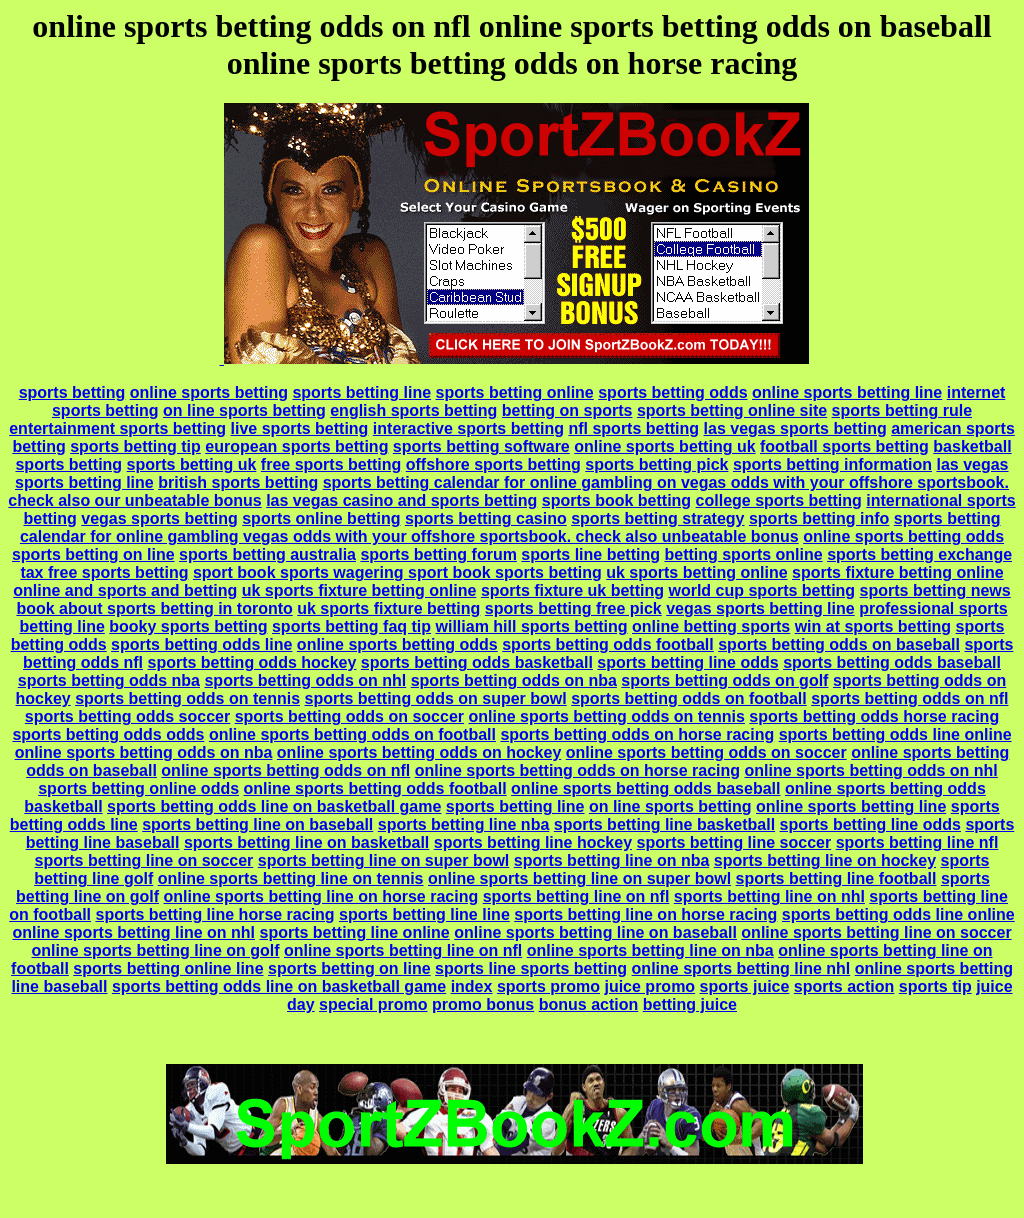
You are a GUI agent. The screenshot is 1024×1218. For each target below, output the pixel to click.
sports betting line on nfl (576, 896)
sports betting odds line (201, 644)
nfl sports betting (633, 428)
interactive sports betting (468, 428)
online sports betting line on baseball (595, 932)
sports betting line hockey (533, 842)
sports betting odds (672, 392)
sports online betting (321, 518)
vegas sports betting (159, 518)
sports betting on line (93, 554)
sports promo (548, 986)
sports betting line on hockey (825, 860)
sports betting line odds (687, 662)
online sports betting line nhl (741, 968)
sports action (844, 986)
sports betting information (832, 464)
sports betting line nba (464, 824)
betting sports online (743, 554)
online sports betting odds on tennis (606, 716)
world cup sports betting (761, 590)
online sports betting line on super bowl (579, 878)
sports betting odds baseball (892, 662)
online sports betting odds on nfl (285, 770)
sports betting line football (836, 878)
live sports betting (300, 428)
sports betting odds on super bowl (435, 698)
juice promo (649, 986)
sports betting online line (168, 968)
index (472, 986)
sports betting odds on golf (724, 680)
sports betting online (515, 392)
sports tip (935, 986)
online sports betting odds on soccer (706, 752)
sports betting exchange (919, 554)
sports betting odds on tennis (187, 698)
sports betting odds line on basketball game (274, 806)
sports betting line (361, 392)
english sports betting (413, 410)
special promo (373, 1004)
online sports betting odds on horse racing (577, 770)
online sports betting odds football (375, 788)
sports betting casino (486, 518)
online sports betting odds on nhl (870, 770)
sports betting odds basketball (477, 662)
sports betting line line (424, 914)
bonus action (589, 1004)
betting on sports (567, 410)
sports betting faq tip (351, 626)
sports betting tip (135, 446)
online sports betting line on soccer (876, 932)
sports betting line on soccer (144, 860)
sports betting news (935, 590)
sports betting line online (355, 932)
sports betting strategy (657, 518)
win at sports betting (873, 626)
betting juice (690, 1004)
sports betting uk (192, 464)
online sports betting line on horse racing (321, 896)
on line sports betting (244, 410)
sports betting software (481, 446)
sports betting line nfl (917, 842)
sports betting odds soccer (127, 716)
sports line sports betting (531, 968)
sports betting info (819, 518)
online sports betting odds (903, 536)
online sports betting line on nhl (133, 932)
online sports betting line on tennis (291, 878)
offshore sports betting (493, 464)
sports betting (72, 392)
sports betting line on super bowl (384, 860)
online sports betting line (847, 392)
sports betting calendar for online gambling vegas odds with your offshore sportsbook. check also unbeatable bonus (510, 527)
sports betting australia (267, 554)
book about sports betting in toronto (154, 608)
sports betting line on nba (612, 860)
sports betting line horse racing (214, 914)
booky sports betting (188, 626)
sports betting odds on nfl (909, 698)
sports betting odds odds (108, 734)
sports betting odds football (608, 644)
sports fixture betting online (898, 572)
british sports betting (238, 482)
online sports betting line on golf (156, 950)
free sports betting (331, 464)
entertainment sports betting (117, 428)
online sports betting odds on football (352, 734)
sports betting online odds (138, 788)
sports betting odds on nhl (305, 680)
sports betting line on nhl (769, 896)
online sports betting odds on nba (144, 752)
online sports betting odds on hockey (419, 752)
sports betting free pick (573, 608)
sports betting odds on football (689, 698)
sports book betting (616, 500)
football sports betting (844, 446)
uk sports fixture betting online (359, 590)
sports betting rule (902, 410)
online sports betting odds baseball (645, 788)
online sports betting (209, 392)
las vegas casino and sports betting (401, 500)
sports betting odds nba (109, 680)
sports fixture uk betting (572, 590)
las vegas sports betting (795, 428)
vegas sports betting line (760, 608)
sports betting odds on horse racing (637, 734)
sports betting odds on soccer (349, 716)
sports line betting (590, 554)
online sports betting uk (664, 446)
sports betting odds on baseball (839, 644)
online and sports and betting (125, 590)
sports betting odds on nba (514, 680)
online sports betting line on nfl (403, 950)
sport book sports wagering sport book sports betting (397, 572)
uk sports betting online (696, 572)
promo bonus (483, 1004)
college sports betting (779, 500)
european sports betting (296, 446)
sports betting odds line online (895, 734)
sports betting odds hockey (251, 662)
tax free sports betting (104, 572)
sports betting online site (732, 410)
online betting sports (711, 626)
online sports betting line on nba (650, 950)
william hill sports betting (532, 626)
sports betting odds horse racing (874, 716)
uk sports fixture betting (388, 608)
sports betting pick (656, 464)
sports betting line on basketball (306, 842)
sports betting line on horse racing (645, 914)
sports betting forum (438, 554)
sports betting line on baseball (257, 824)
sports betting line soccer (733, 842)
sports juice (745, 986)
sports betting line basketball (664, 824)
